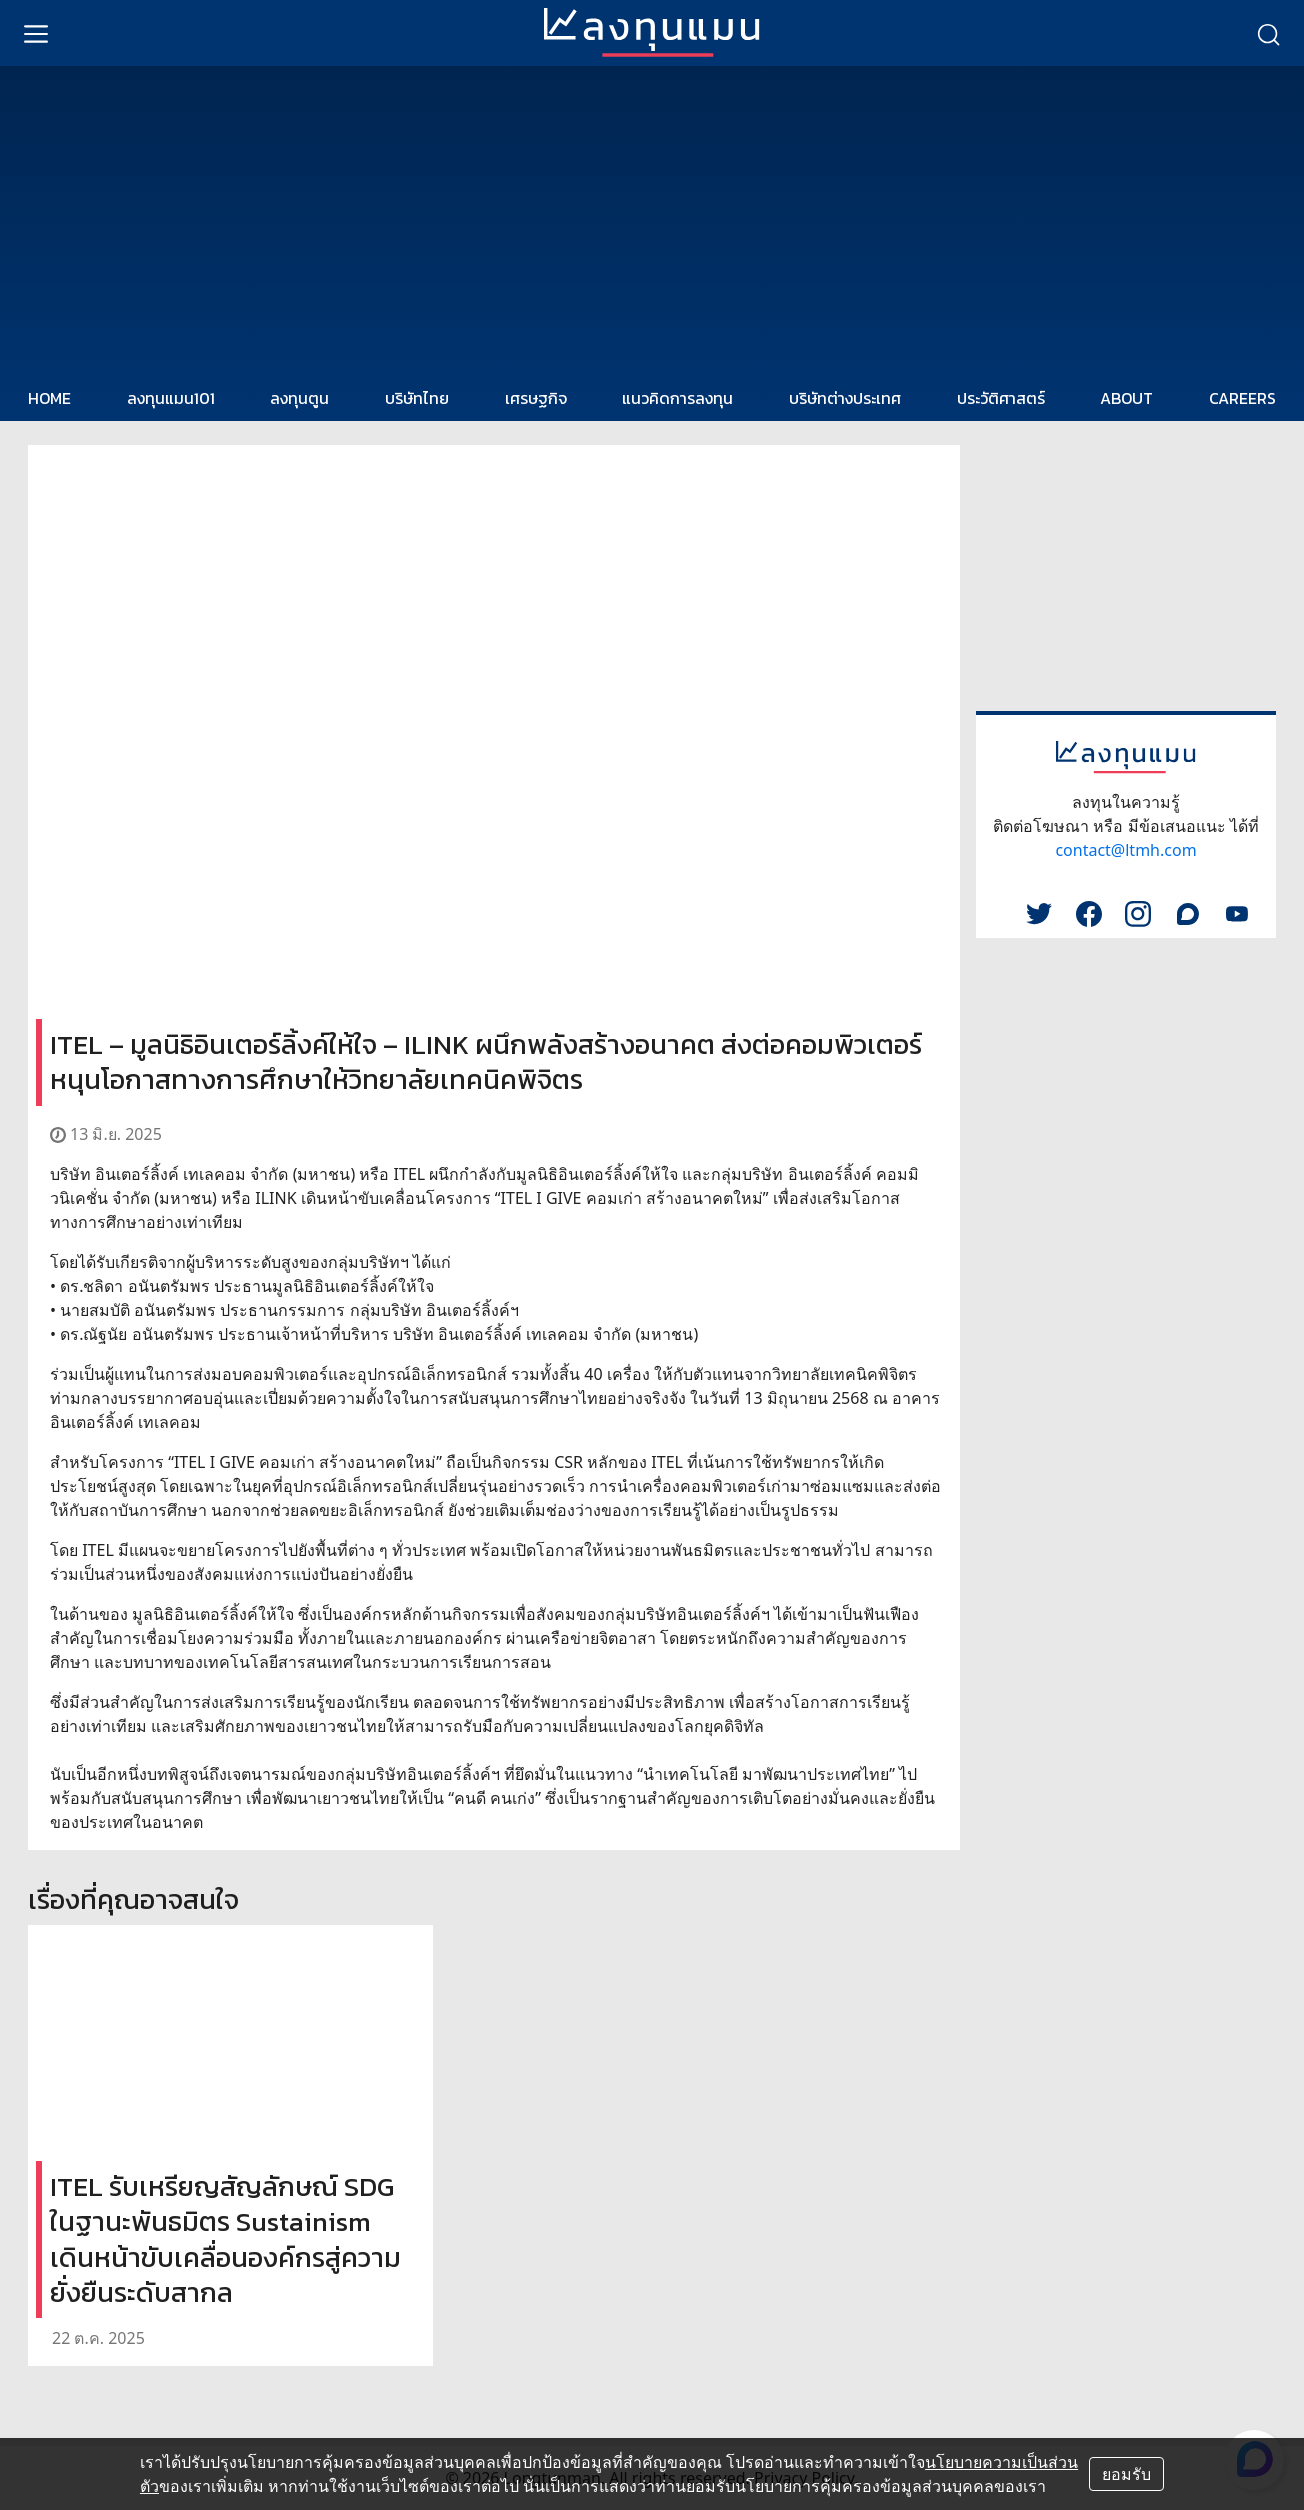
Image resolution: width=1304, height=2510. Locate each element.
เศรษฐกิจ (536, 398)
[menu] (36, 33)
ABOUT (1126, 398)
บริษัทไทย (417, 398)
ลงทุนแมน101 (171, 398)
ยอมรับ (1126, 2474)
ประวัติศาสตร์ (1001, 398)
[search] (1268, 33)
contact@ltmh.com (1125, 850)
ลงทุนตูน (299, 398)
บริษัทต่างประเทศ (845, 398)
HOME (49, 398)
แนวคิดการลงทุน (677, 398)
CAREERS (1242, 398)
